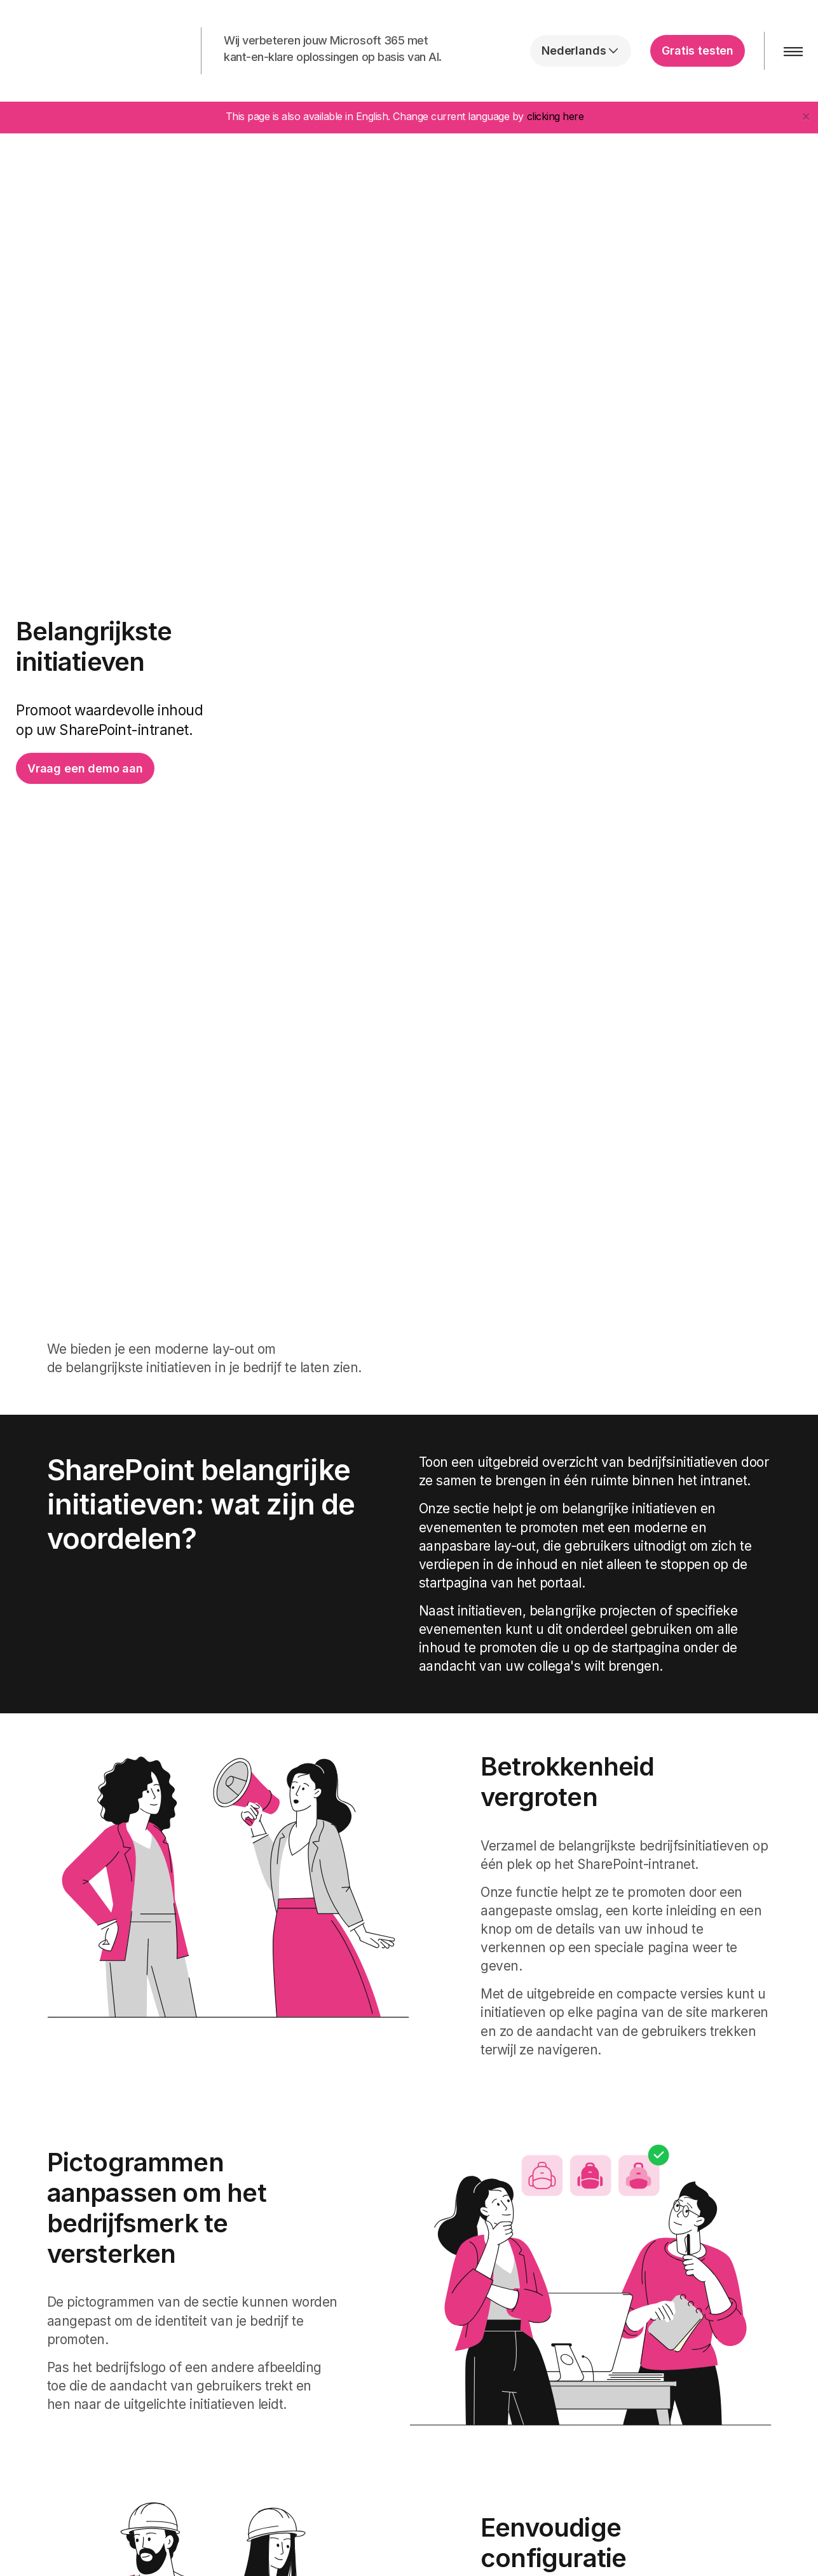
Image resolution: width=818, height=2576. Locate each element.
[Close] (805, 116)
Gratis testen (697, 50)
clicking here (555, 116)
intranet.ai (92, 51)
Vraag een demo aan (85, 768)
